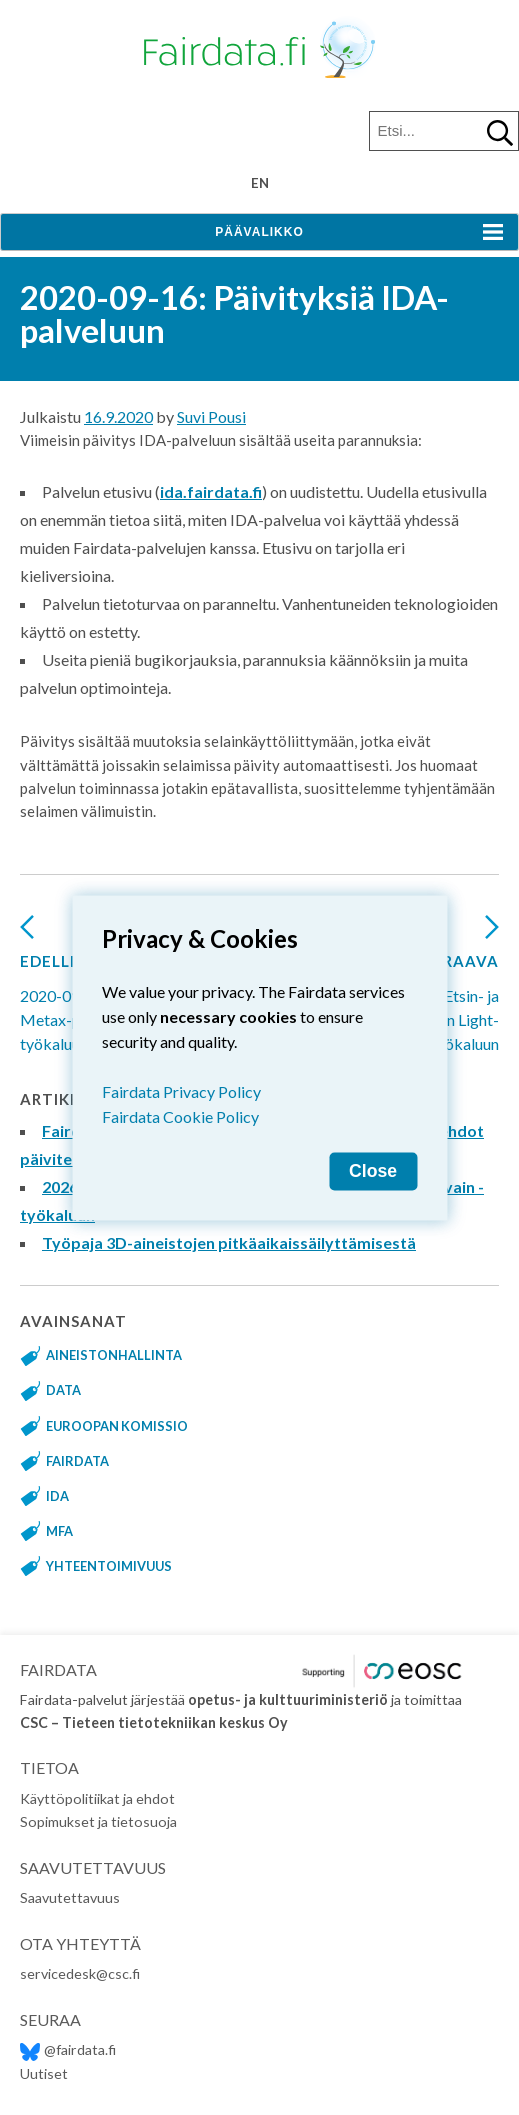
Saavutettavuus (70, 1897)
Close (373, 1170)
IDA (57, 1496)
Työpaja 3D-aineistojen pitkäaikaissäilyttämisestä (229, 1242)
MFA (59, 1531)
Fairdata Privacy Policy (181, 1090)
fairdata (77, 1461)
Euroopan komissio (117, 1426)
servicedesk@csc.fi (80, 1973)
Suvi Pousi (211, 416)
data (63, 1390)
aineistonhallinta (114, 1355)
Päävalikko (259, 232)
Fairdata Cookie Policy (180, 1115)
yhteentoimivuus (109, 1566)
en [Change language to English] (260, 183)
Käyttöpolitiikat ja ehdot (97, 1798)
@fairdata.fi (68, 2049)
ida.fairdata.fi (211, 491)
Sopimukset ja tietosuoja (98, 1821)
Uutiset (44, 2073)
